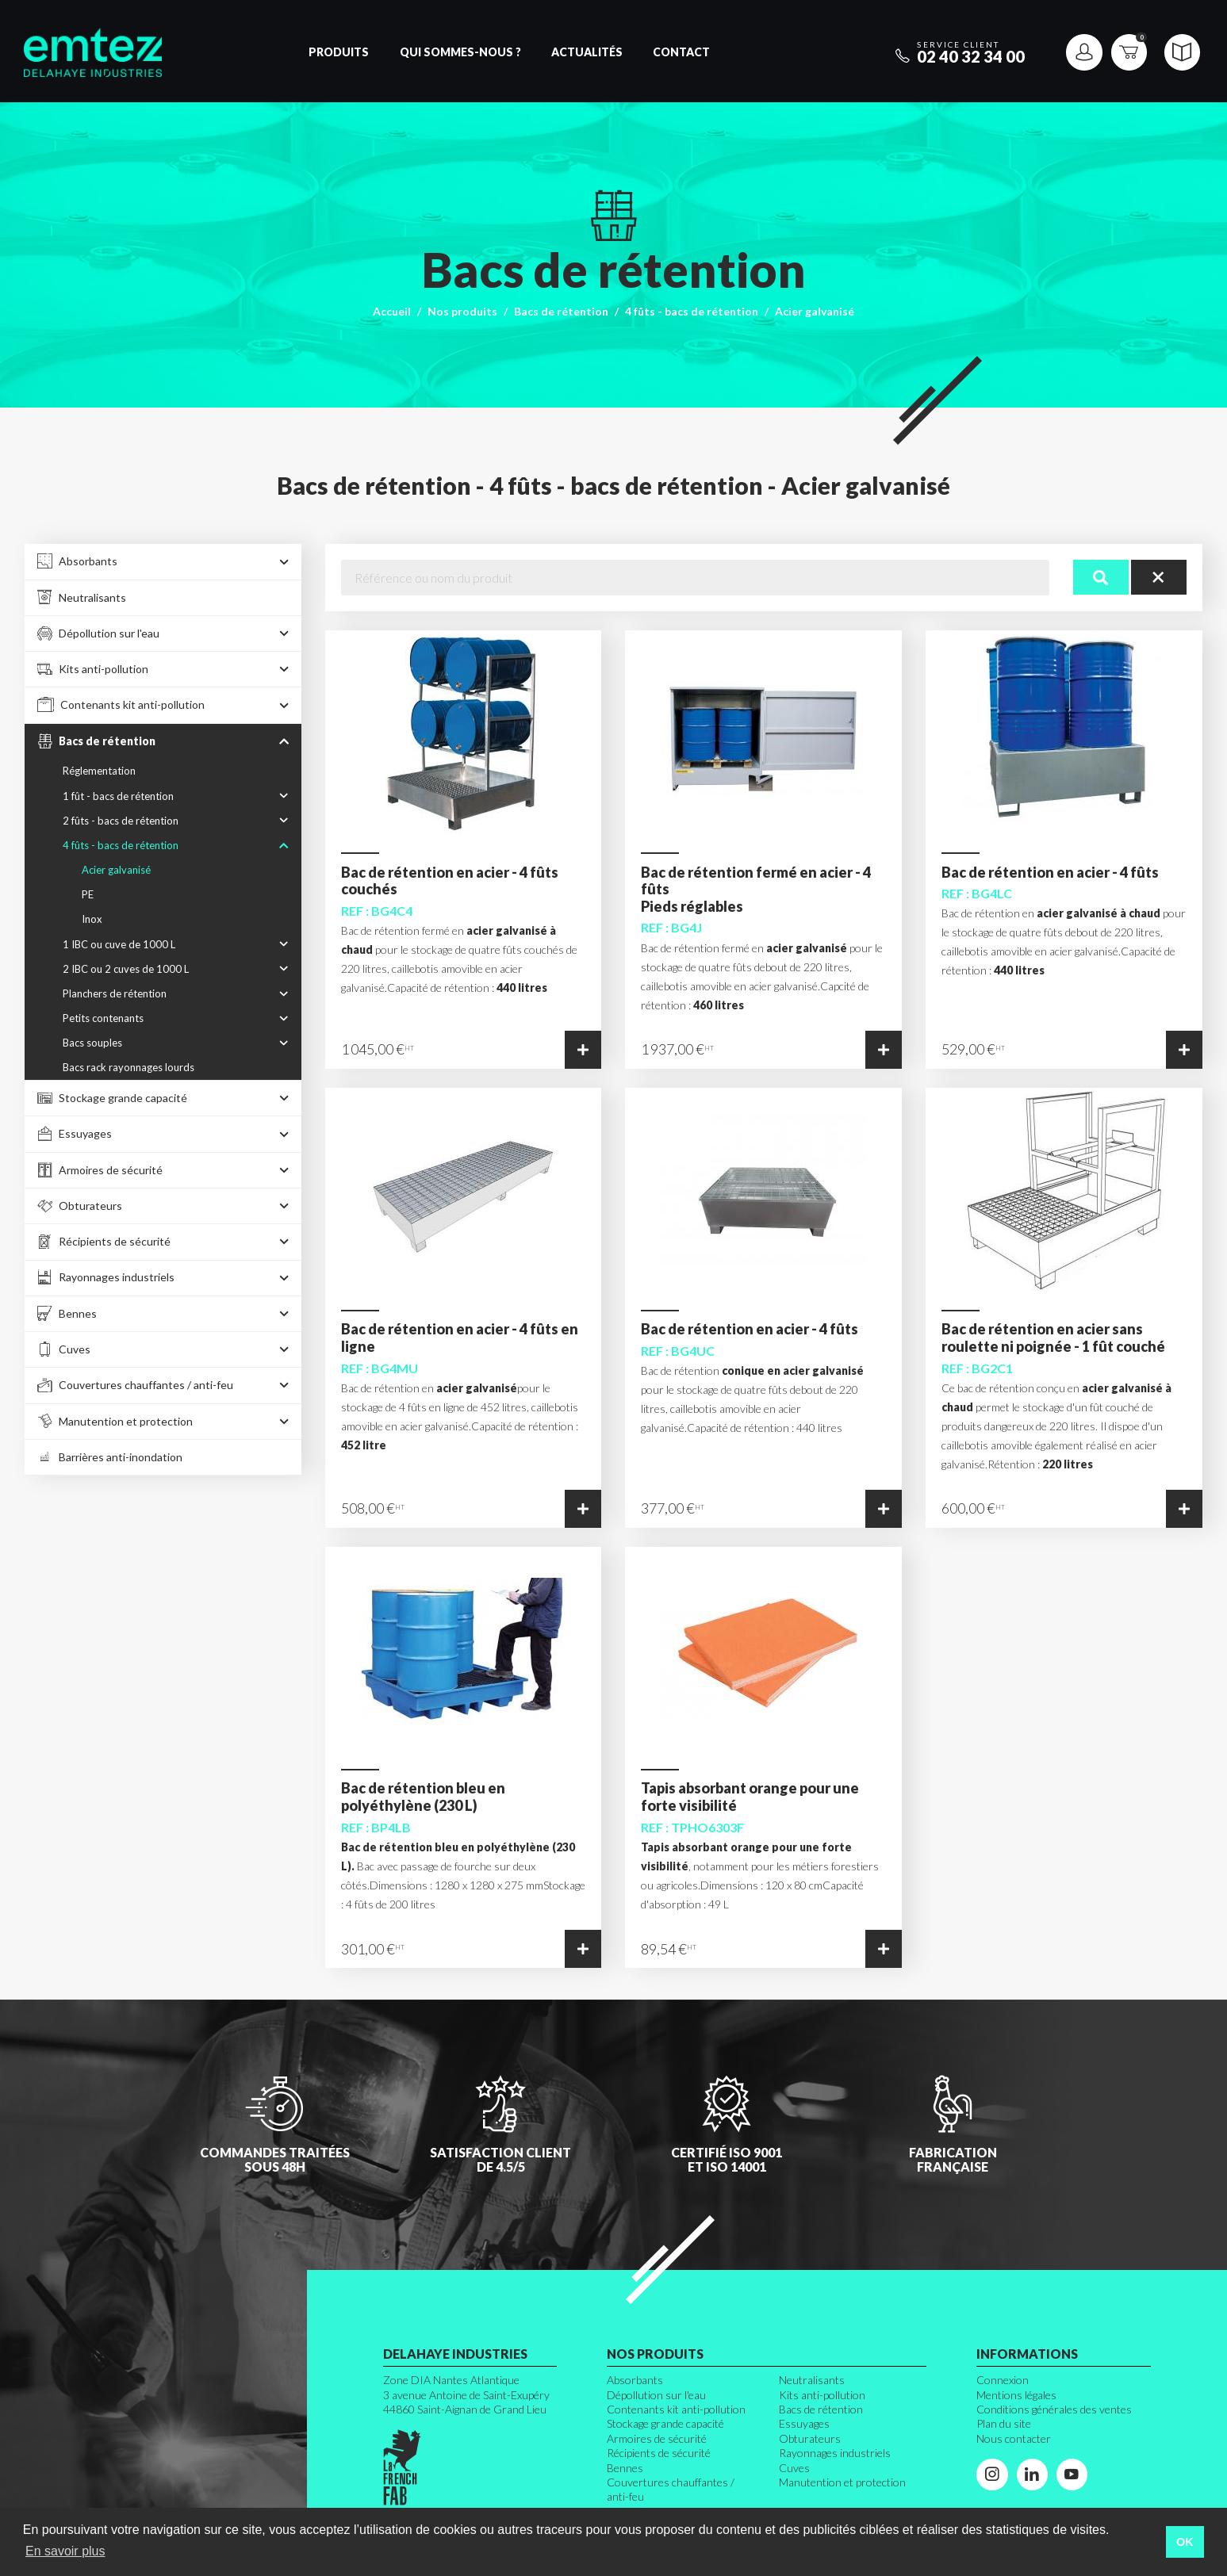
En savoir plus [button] (65, 2551)
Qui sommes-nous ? (460, 52)
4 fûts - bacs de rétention (691, 311)
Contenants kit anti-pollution (676, 2409)
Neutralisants (812, 2380)
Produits (339, 52)
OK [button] (1185, 2542)
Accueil (392, 311)
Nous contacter (1013, 2438)
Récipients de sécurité (659, 2452)
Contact (681, 52)
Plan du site (1003, 2423)
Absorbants (635, 2380)
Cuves (794, 2468)
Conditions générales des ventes (1054, 2409)
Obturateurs (810, 2438)
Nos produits (462, 311)
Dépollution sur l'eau (656, 2395)
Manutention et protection (842, 2482)
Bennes (625, 2468)
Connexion (1002, 2380)
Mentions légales (1016, 2395)
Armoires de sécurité (657, 2438)
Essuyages (804, 2423)
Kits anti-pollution (822, 2395)
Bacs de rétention (561, 311)
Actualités (587, 52)
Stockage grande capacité (665, 2423)
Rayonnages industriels (835, 2452)
